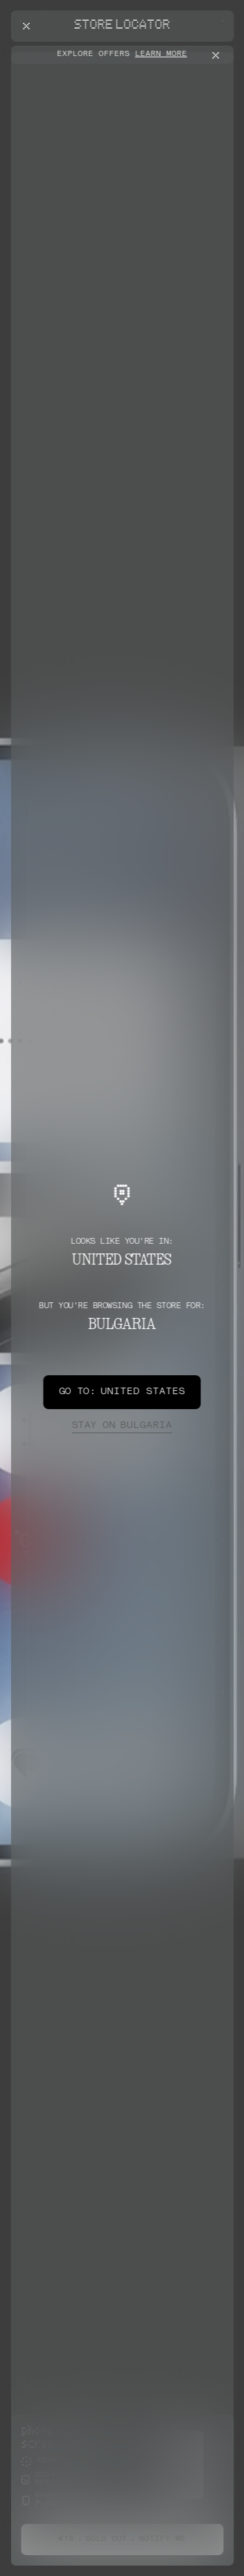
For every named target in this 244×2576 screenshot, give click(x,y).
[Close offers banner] (218, 55)
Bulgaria (122, 1426)
